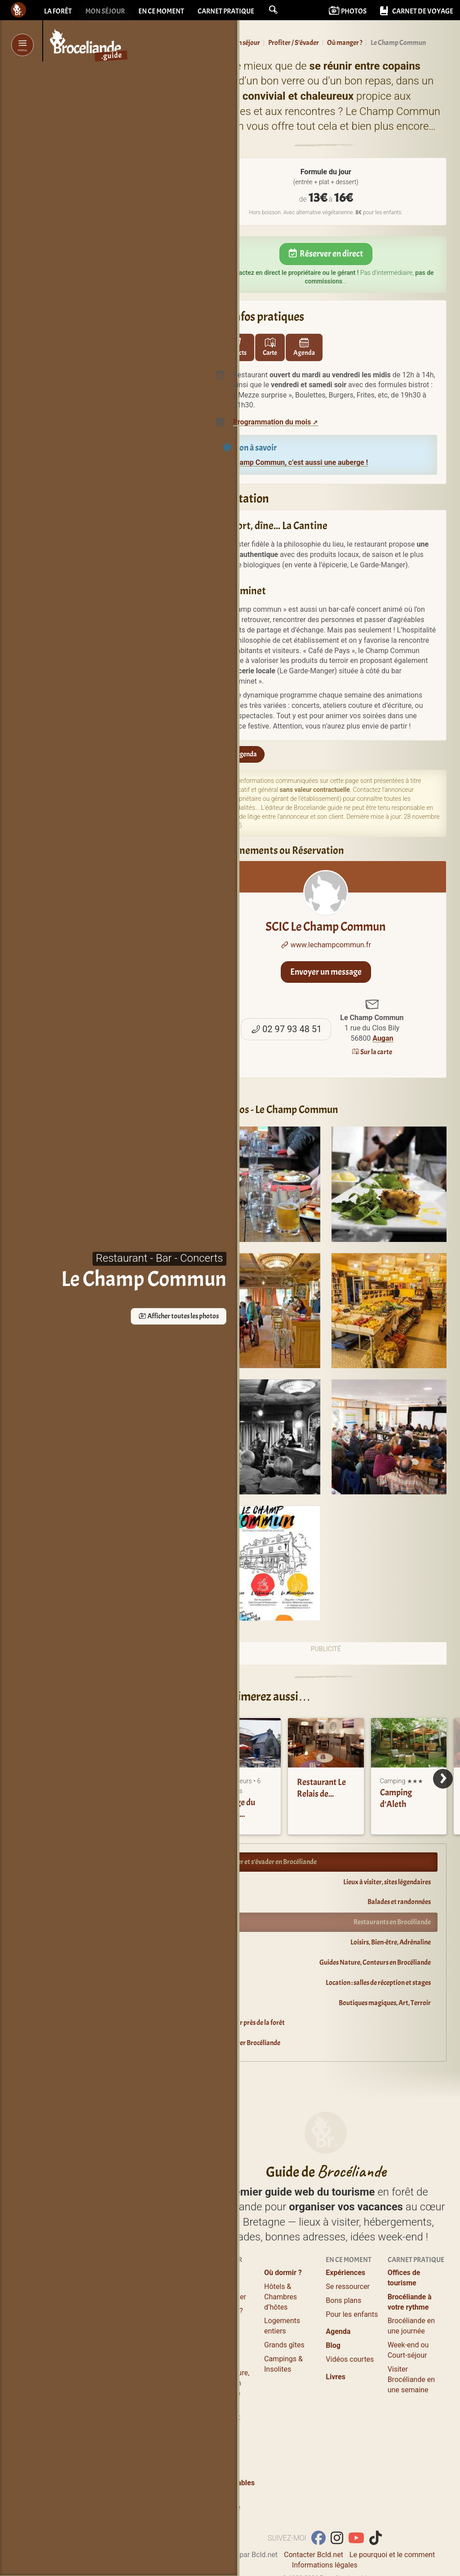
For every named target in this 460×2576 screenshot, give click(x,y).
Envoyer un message (326, 971)
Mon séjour (105, 11)
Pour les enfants (352, 2282)
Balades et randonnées (399, 1901)
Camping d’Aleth (396, 1798)
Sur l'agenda (235, 754)
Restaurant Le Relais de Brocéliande (321, 1793)
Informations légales (325, 2533)
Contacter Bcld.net (313, 2523)
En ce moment (161, 11)
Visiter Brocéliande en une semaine (411, 2347)
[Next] (443, 1779)
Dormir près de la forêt (253, 2022)
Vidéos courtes (350, 2327)
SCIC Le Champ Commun (325, 902)
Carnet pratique (226, 11)
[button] (273, 10)
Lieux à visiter (224, 2265)
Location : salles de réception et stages (378, 1982)
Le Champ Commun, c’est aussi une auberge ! (294, 462)
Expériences (345, 2240)
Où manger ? (223, 2278)
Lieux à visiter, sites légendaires (387, 1882)
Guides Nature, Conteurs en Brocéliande (375, 1962)
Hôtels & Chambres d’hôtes (280, 2265)
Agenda (338, 2299)
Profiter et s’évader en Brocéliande (269, 1861)
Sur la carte (371, 1051)
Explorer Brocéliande (250, 2042)
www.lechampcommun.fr (326, 945)
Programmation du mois (272, 422)
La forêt (58, 11)
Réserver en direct (326, 253)
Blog (333, 2313)
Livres (335, 2345)
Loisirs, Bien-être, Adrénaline (390, 1942)
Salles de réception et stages (221, 2385)
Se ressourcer (348, 2254)
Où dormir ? (283, 2240)
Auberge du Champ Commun (234, 1814)
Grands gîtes (284, 2313)
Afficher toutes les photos (130, 1316)
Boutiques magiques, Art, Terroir (385, 2002)
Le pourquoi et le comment (392, 2523)
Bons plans (343, 2268)
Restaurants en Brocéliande (392, 1922)
